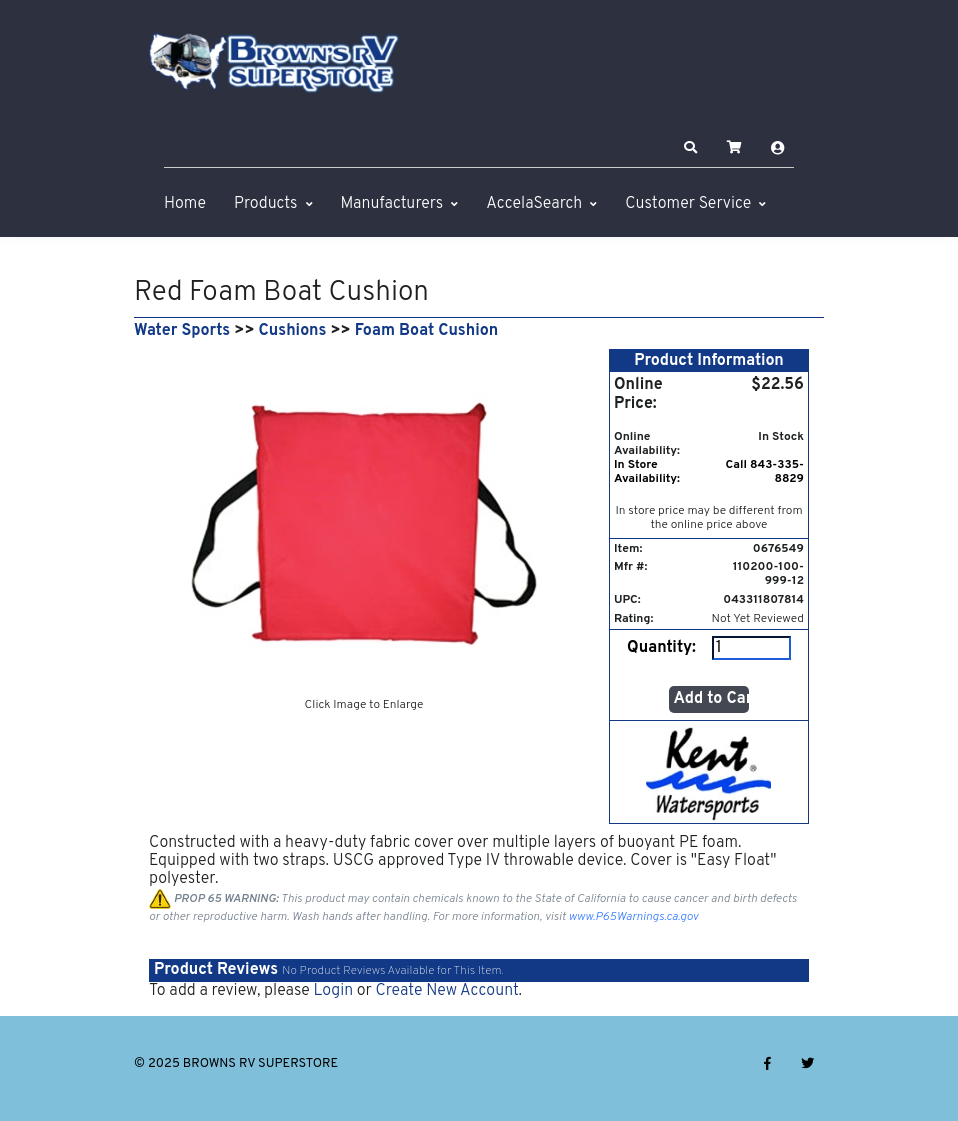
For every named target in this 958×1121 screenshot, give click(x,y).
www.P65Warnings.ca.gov (634, 917)
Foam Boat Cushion (426, 331)
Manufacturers (392, 204)
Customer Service (688, 204)
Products (265, 204)
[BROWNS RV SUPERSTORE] (274, 63)
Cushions (293, 331)
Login (333, 991)
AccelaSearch (534, 204)
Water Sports (182, 331)
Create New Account (446, 991)
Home (185, 204)
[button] (691, 148)
